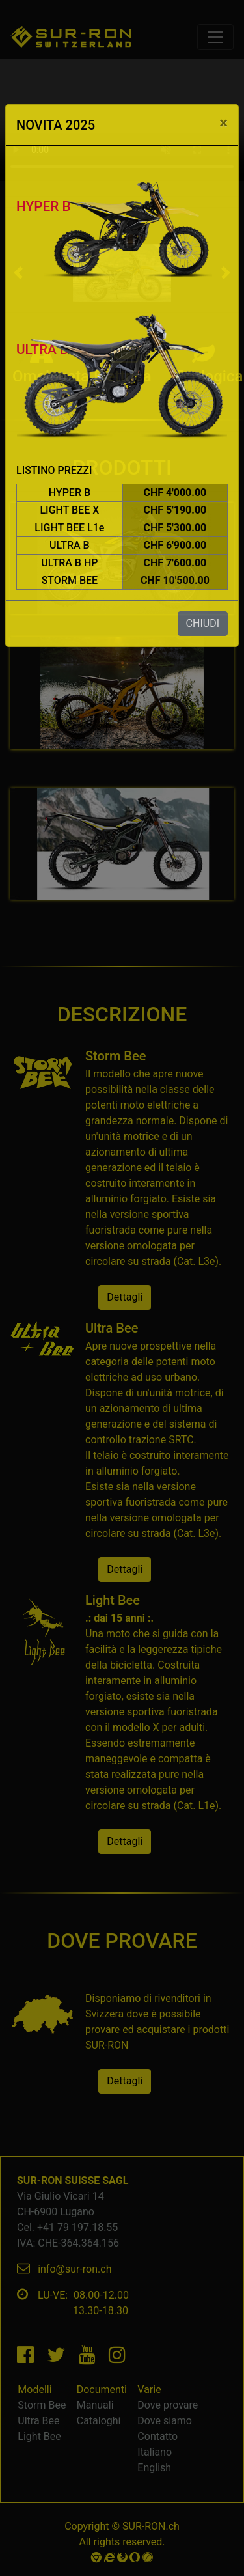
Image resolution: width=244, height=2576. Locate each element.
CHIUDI (202, 623)
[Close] (223, 123)
